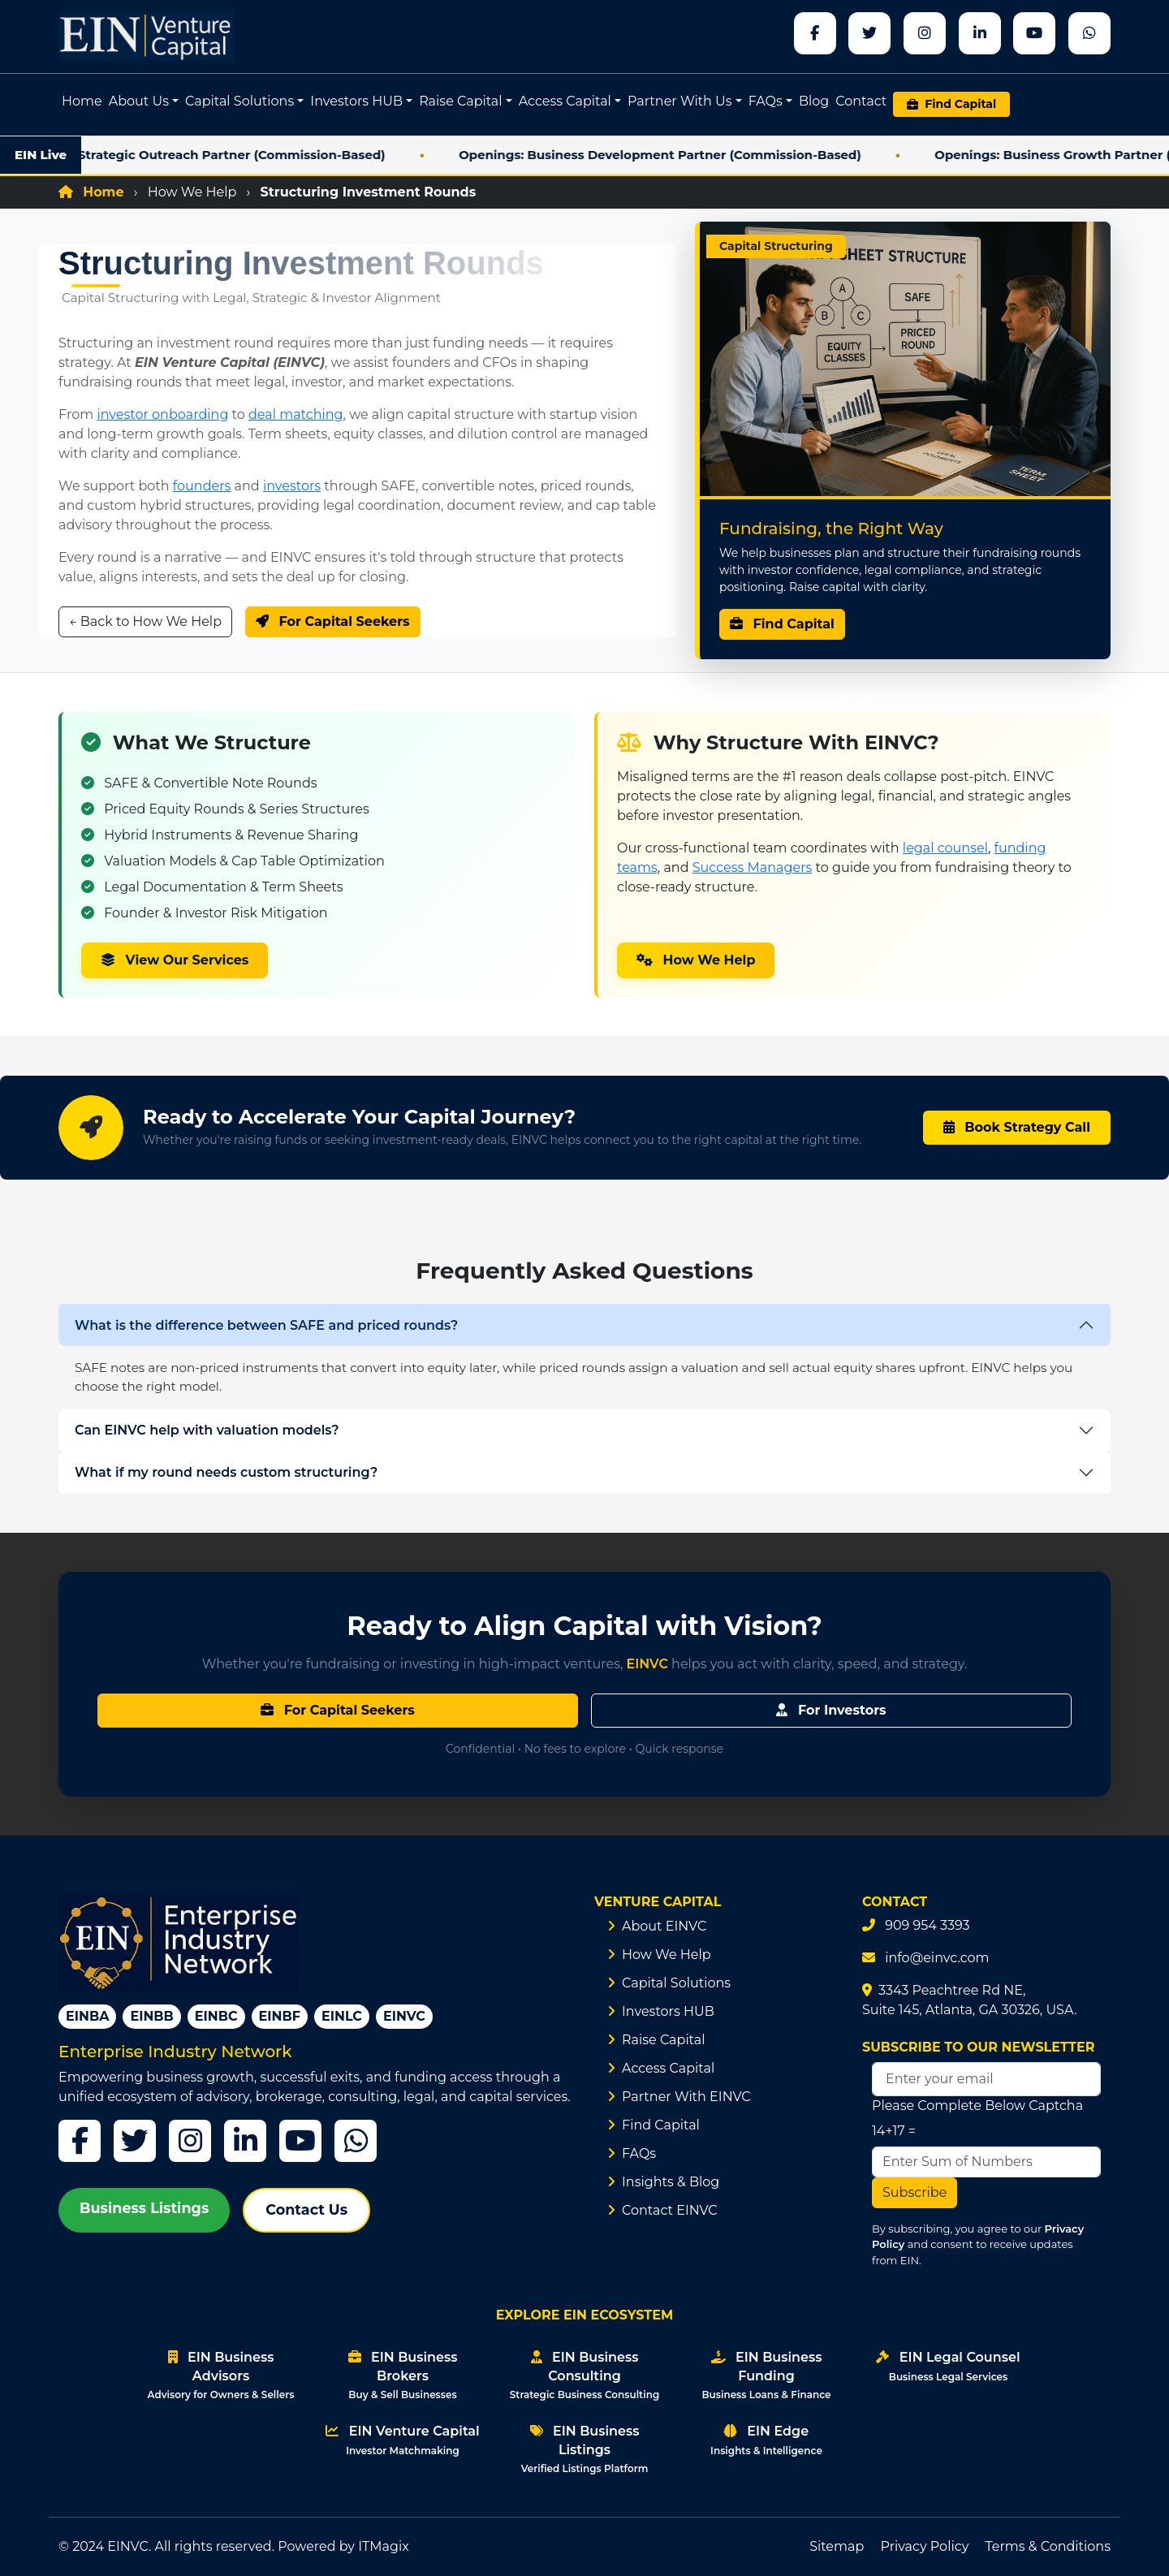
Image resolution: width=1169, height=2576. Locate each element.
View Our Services (174, 960)
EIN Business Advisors (221, 2375)
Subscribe (914, 2192)
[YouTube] (300, 2141)
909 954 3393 (927, 1925)
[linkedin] (980, 33)
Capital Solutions (676, 1983)
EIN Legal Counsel (948, 2365)
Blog (814, 101)
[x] (869, 33)
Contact (860, 101)
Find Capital (782, 624)
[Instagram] (190, 2141)
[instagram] (925, 33)
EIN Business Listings (585, 2449)
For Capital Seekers (333, 621)
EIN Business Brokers (403, 2375)
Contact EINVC (670, 2210)
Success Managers (752, 867)
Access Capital (668, 2068)
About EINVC (664, 1926)
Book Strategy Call (1016, 1127)
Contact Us (306, 2209)
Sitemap (836, 2546)
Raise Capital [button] (461, 101)
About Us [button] (139, 101)
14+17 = (894, 2130)
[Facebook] (815, 33)
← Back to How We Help (145, 621)
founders (202, 486)
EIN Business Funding (765, 2375)
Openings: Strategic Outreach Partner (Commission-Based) (234, 154)
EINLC (341, 2016)
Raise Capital (663, 2039)
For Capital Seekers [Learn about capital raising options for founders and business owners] (338, 1710)
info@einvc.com (937, 1957)
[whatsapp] (1089, 33)
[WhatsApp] (355, 2141)
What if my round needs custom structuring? (226, 1472)
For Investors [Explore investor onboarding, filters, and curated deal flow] (831, 1710)
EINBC (216, 2016)
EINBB (151, 2016)
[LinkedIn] (245, 2141)
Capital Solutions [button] (239, 101)
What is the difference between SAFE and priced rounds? (266, 1325)
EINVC (404, 2016)
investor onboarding (162, 414)
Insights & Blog (670, 2182)
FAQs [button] (765, 101)
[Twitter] (135, 2141)
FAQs (639, 2153)
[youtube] (1034, 33)
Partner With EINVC (686, 2096)
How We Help (192, 192)
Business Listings (144, 2207)
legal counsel (945, 848)
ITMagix (383, 2546)
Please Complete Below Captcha (977, 2105)
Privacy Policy (925, 2546)
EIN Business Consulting (584, 2375)
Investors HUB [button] (356, 101)
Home (82, 101)
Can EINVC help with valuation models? (207, 1430)
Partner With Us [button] (680, 101)
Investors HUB (668, 2011)
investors (292, 486)
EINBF (279, 2016)
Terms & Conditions (1048, 2546)
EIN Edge (766, 2439)
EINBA (87, 2016)
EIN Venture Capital (402, 2439)
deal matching (295, 414)
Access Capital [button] (565, 101)
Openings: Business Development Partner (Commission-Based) (696, 154)
